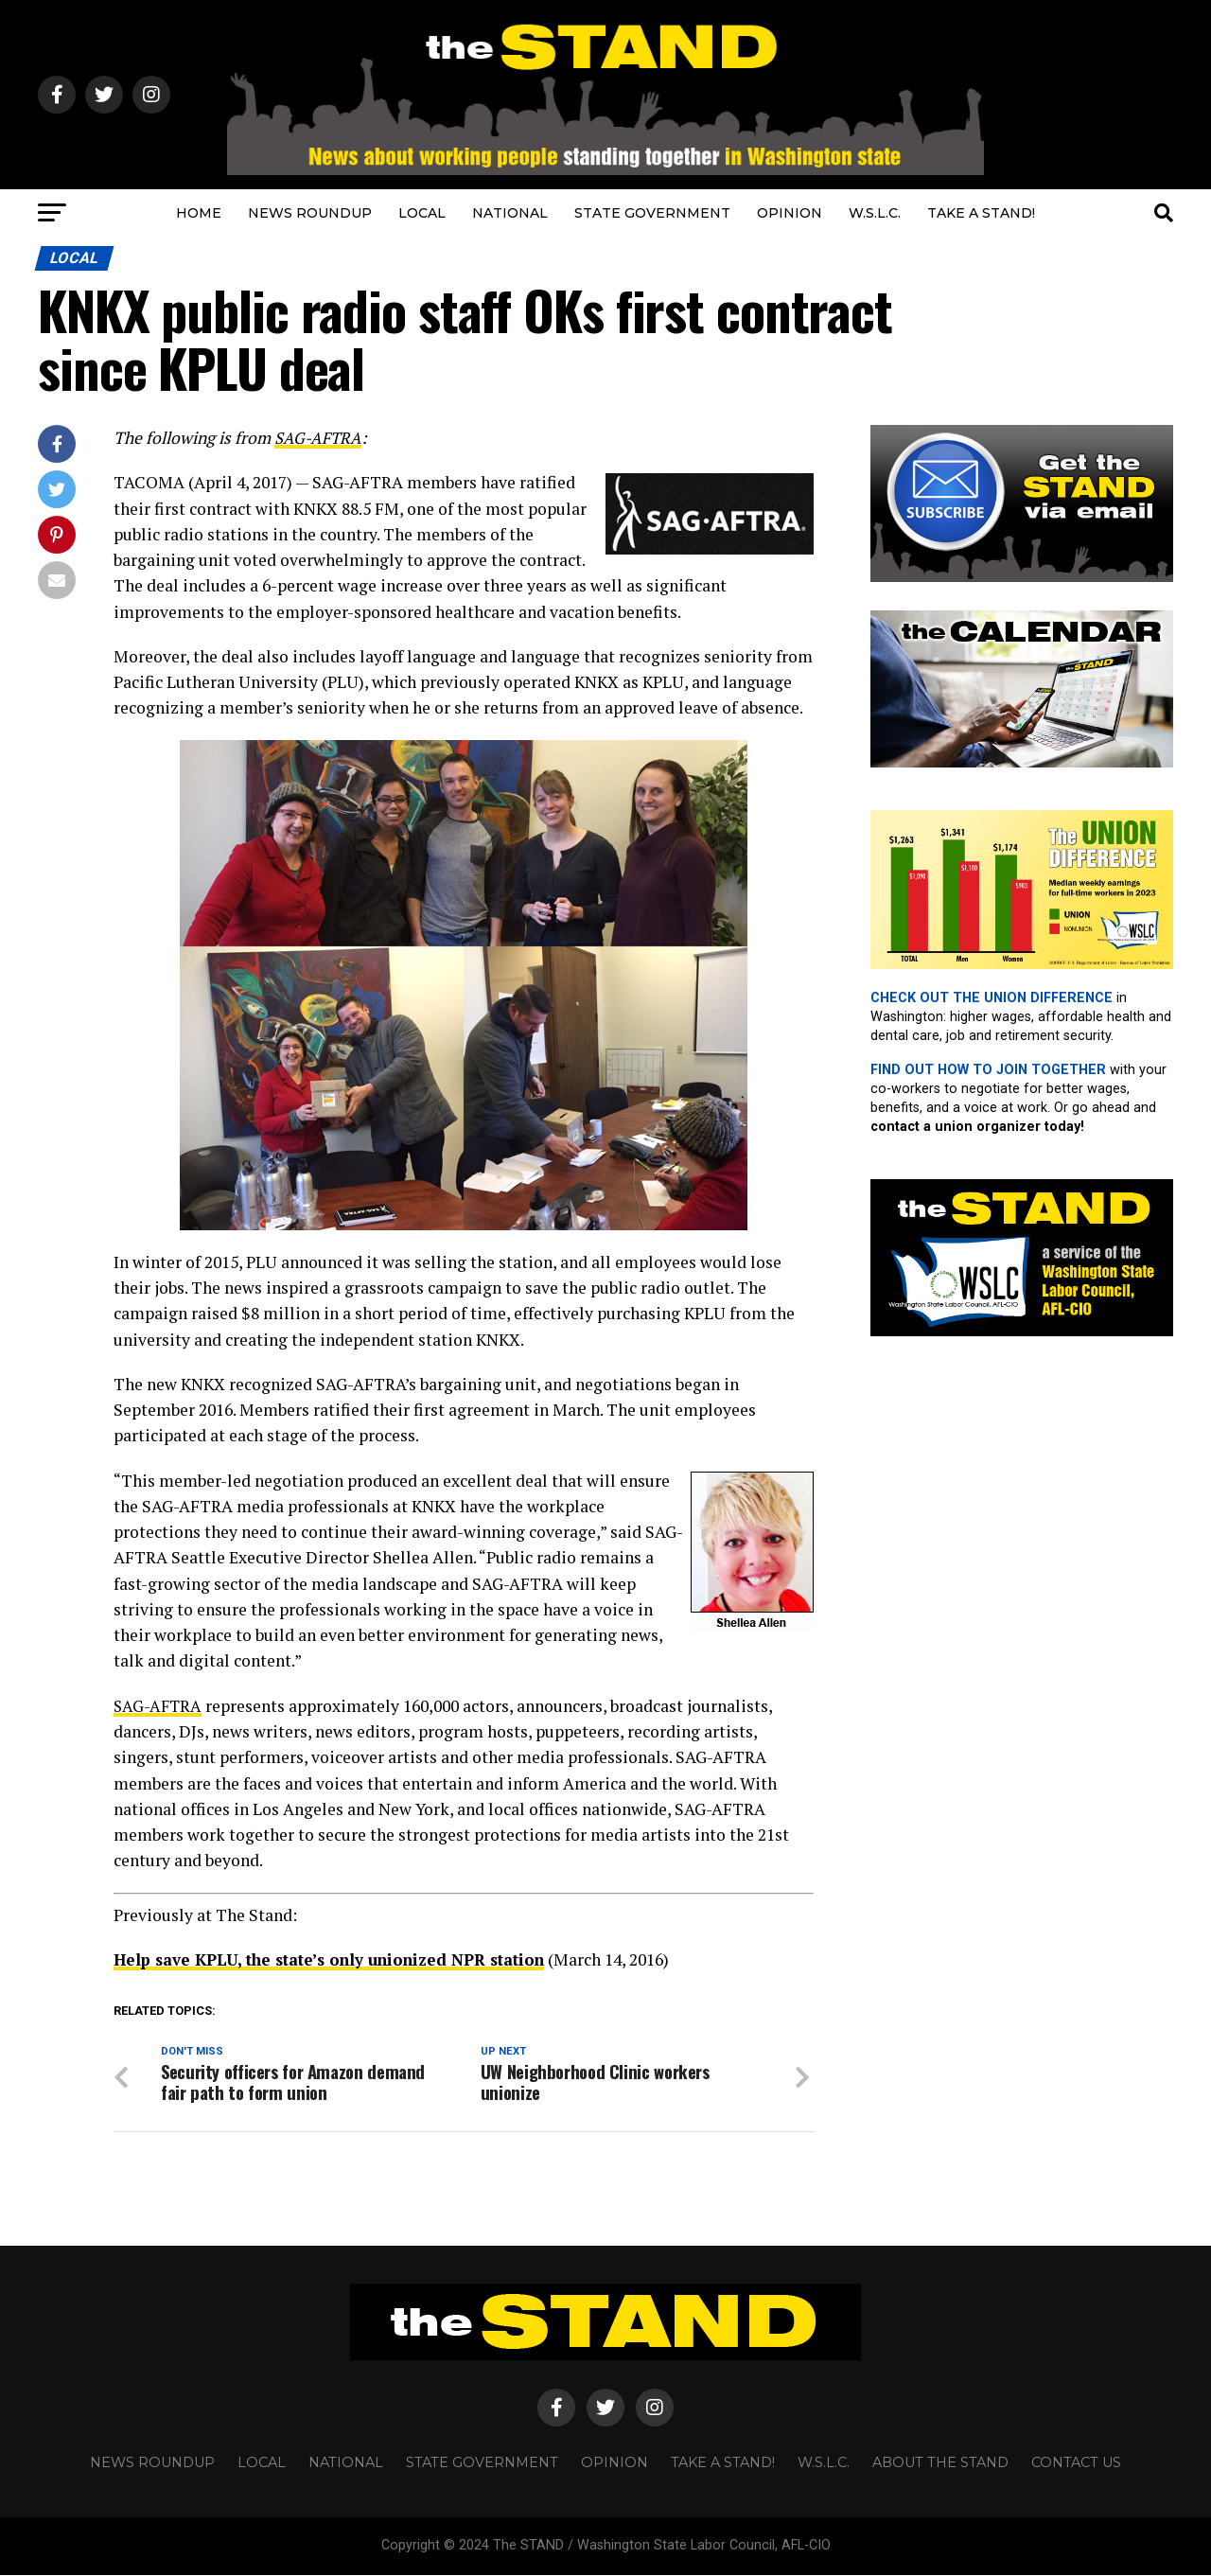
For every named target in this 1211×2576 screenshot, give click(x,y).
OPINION (789, 212)
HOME (198, 212)
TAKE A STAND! (981, 212)
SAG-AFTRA (318, 438)
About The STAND (940, 2464)
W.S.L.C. (875, 212)
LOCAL (422, 212)
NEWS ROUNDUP (310, 212)
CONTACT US (1076, 2464)
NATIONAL (510, 212)
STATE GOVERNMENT (652, 212)
